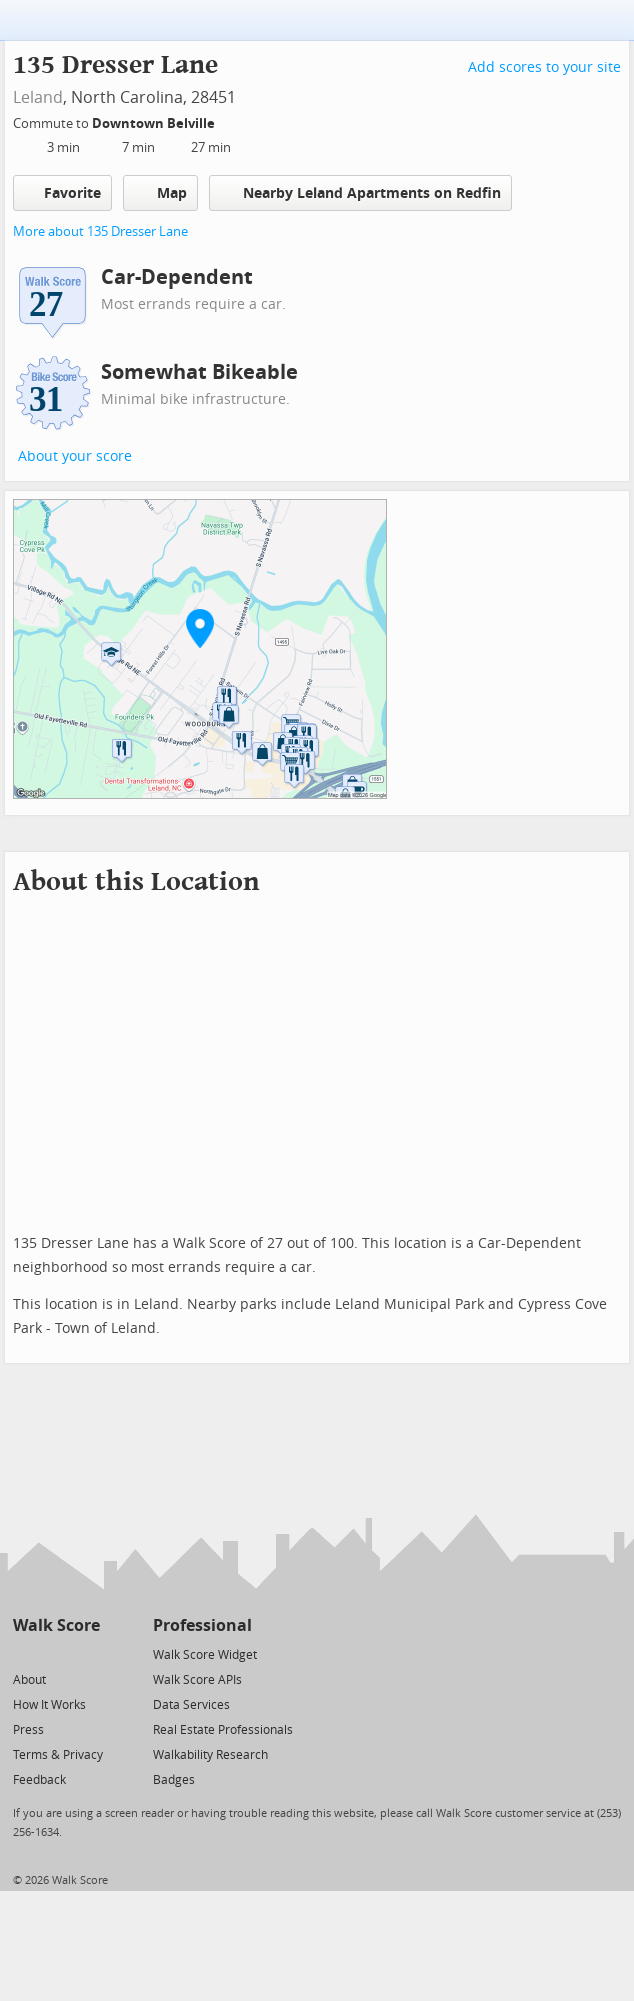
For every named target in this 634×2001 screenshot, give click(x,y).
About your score (75, 456)
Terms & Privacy (58, 1755)
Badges (174, 1780)
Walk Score (56, 1625)
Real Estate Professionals (223, 1730)
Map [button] (160, 193)
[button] (200, 628)
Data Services (191, 1705)
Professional (202, 1625)
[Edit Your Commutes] (228, 120)
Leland (38, 97)
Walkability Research (210, 1755)
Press (28, 1730)
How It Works (49, 1705)
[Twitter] (24, 1653)
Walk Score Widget (205, 1655)
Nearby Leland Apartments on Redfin (360, 192)
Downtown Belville (155, 123)
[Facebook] (55, 1653)
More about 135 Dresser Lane (100, 231)
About (29, 1680)
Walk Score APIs (197, 1680)
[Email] (86, 1653)
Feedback (39, 1780)
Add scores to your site (544, 67)
